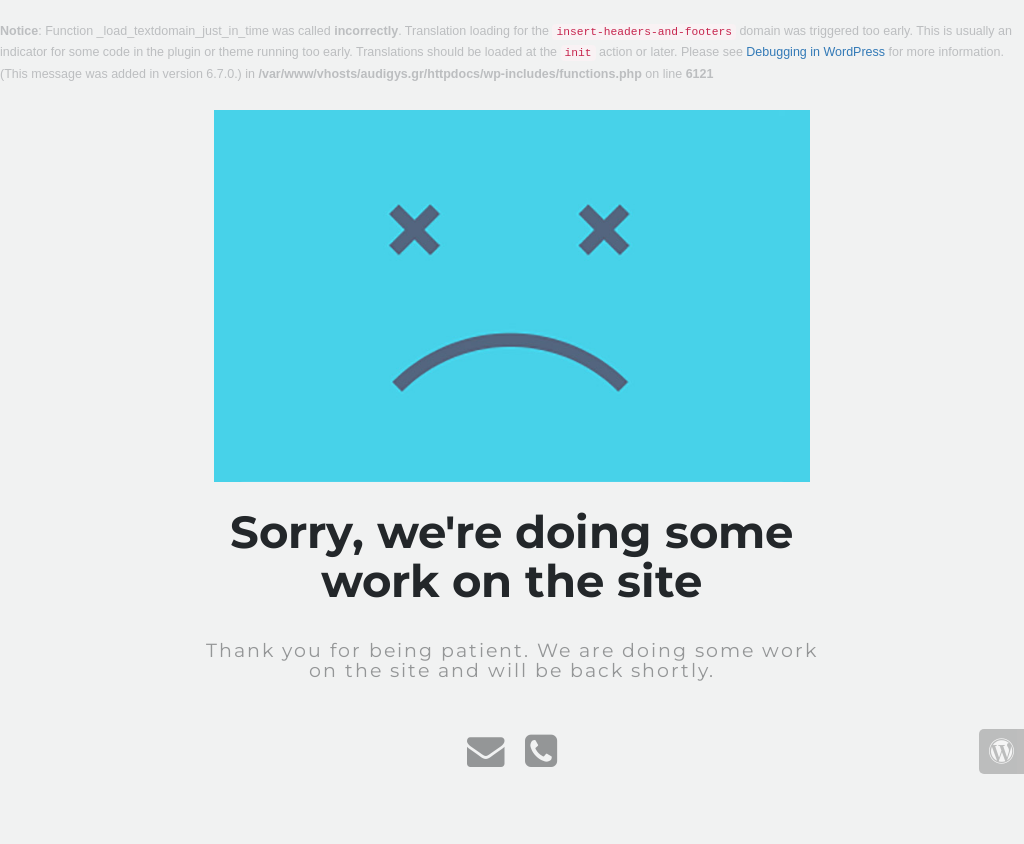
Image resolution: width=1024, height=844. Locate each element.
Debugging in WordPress (815, 52)
